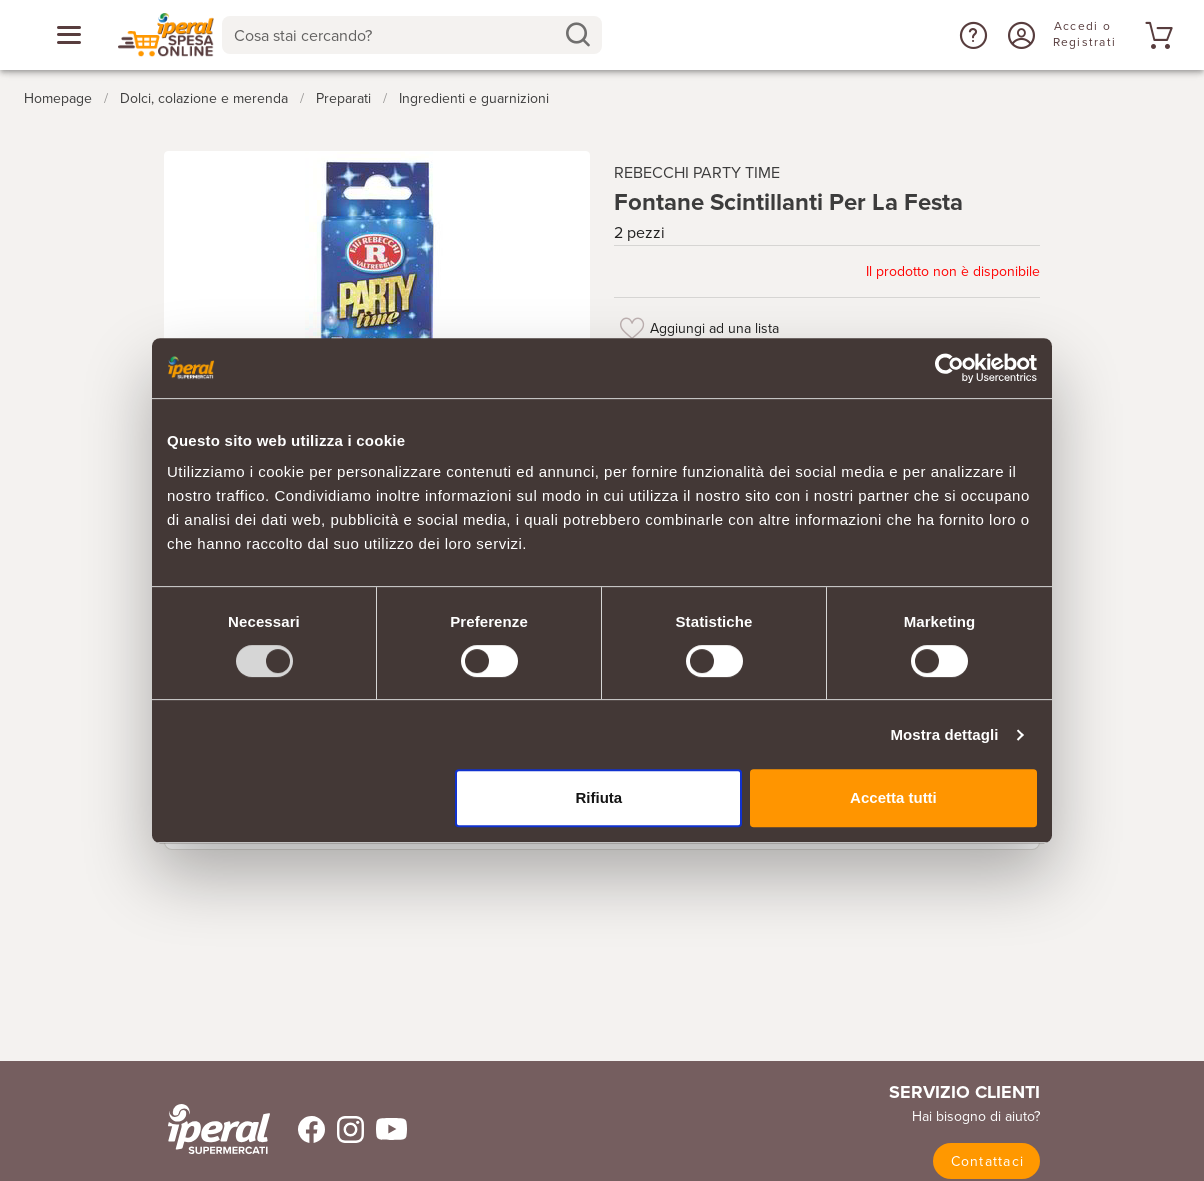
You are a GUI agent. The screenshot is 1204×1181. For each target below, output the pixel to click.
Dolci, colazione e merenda (204, 98)
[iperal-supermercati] (219, 1129)
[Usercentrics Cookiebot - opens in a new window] (949, 368)
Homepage (58, 98)
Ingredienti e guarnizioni (474, 98)
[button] (971, 35)
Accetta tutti (893, 797)
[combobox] (412, 35)
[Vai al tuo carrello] (1156, 35)
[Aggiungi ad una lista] (632, 328)
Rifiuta (599, 797)
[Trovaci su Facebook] (299, 1129)
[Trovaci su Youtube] (385, 1129)
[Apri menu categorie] (69, 35)
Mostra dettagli (944, 734)
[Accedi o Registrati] (1019, 35)
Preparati (343, 98)
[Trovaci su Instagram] (344, 1129)
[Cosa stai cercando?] (396, 35)
